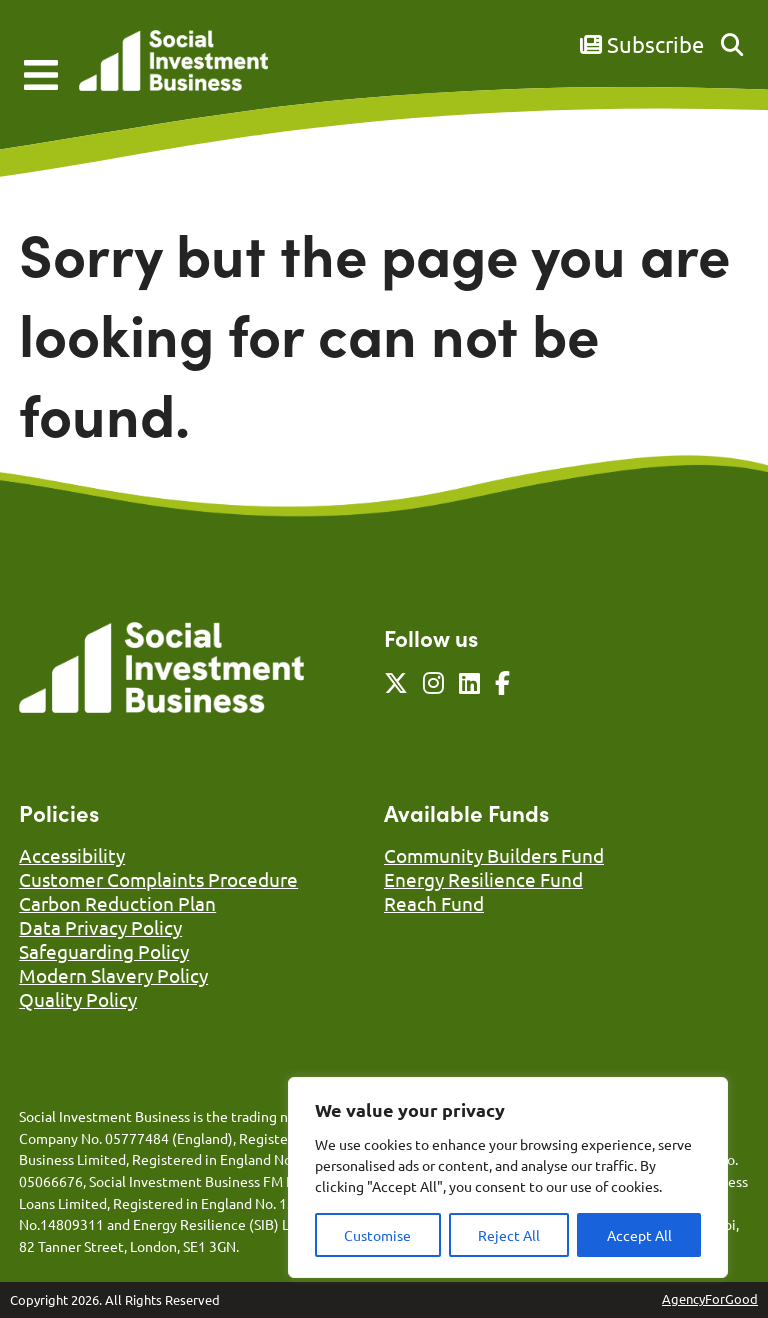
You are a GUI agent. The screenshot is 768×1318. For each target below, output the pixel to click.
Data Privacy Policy (100, 927)
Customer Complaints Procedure (158, 879)
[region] (508, 1177)
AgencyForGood (710, 1298)
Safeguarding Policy (104, 951)
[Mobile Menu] (41, 75)
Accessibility (72, 855)
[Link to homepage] (173, 62)
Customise (377, 1235)
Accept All (639, 1235)
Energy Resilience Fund (483, 879)
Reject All (509, 1235)
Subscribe (642, 44)
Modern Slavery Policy (113, 975)
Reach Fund (434, 903)
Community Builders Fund (494, 855)
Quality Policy (78, 999)
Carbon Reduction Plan (117, 903)
